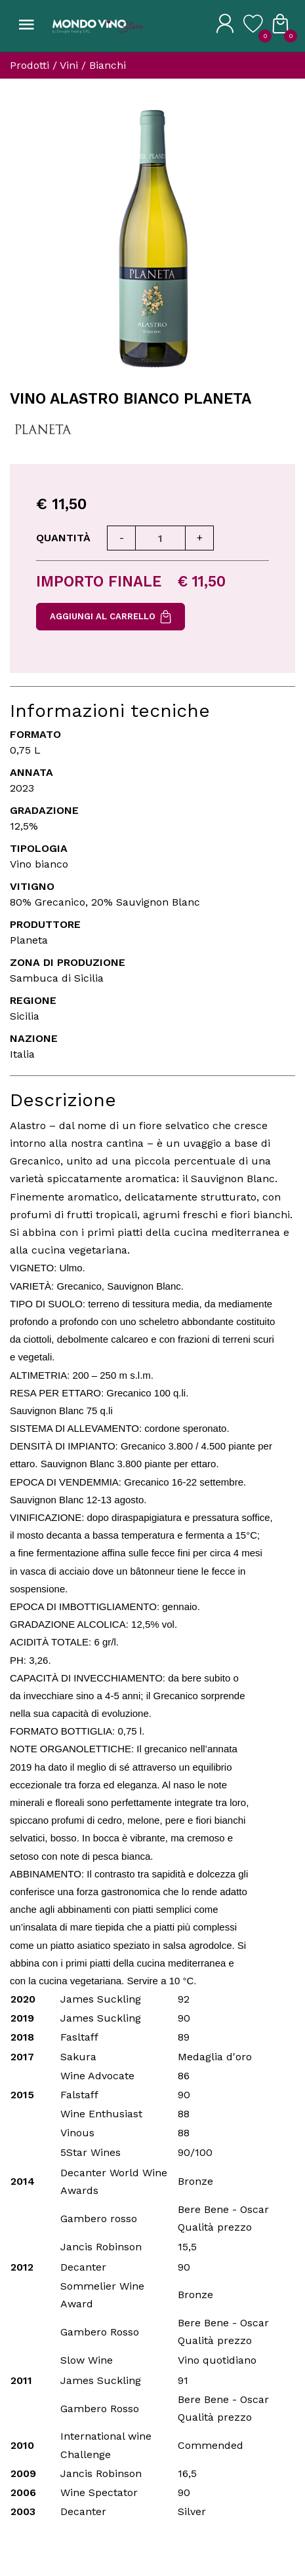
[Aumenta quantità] (199, 538)
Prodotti (29, 65)
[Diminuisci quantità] (121, 538)
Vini (69, 65)
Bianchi (107, 65)
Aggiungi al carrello (110, 616)
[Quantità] (160, 538)
